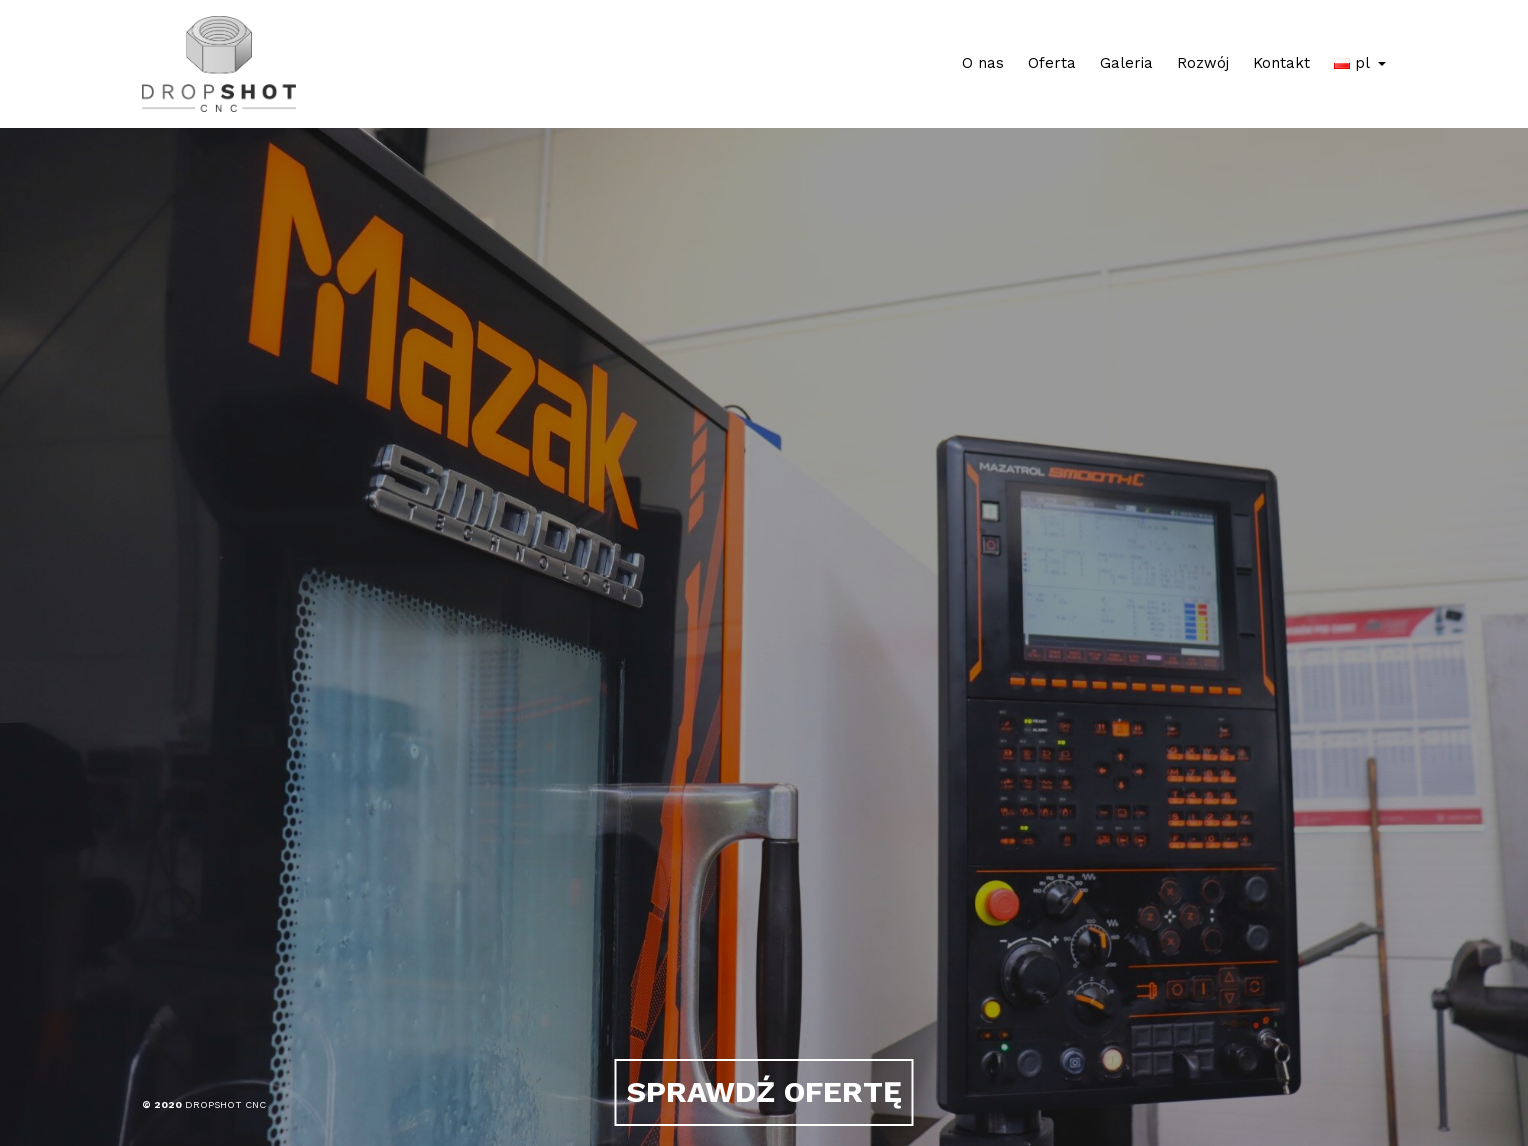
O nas (983, 63)
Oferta (1052, 63)
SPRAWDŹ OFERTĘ (764, 1091)
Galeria (1126, 63)
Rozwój (1203, 63)
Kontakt (1281, 63)
